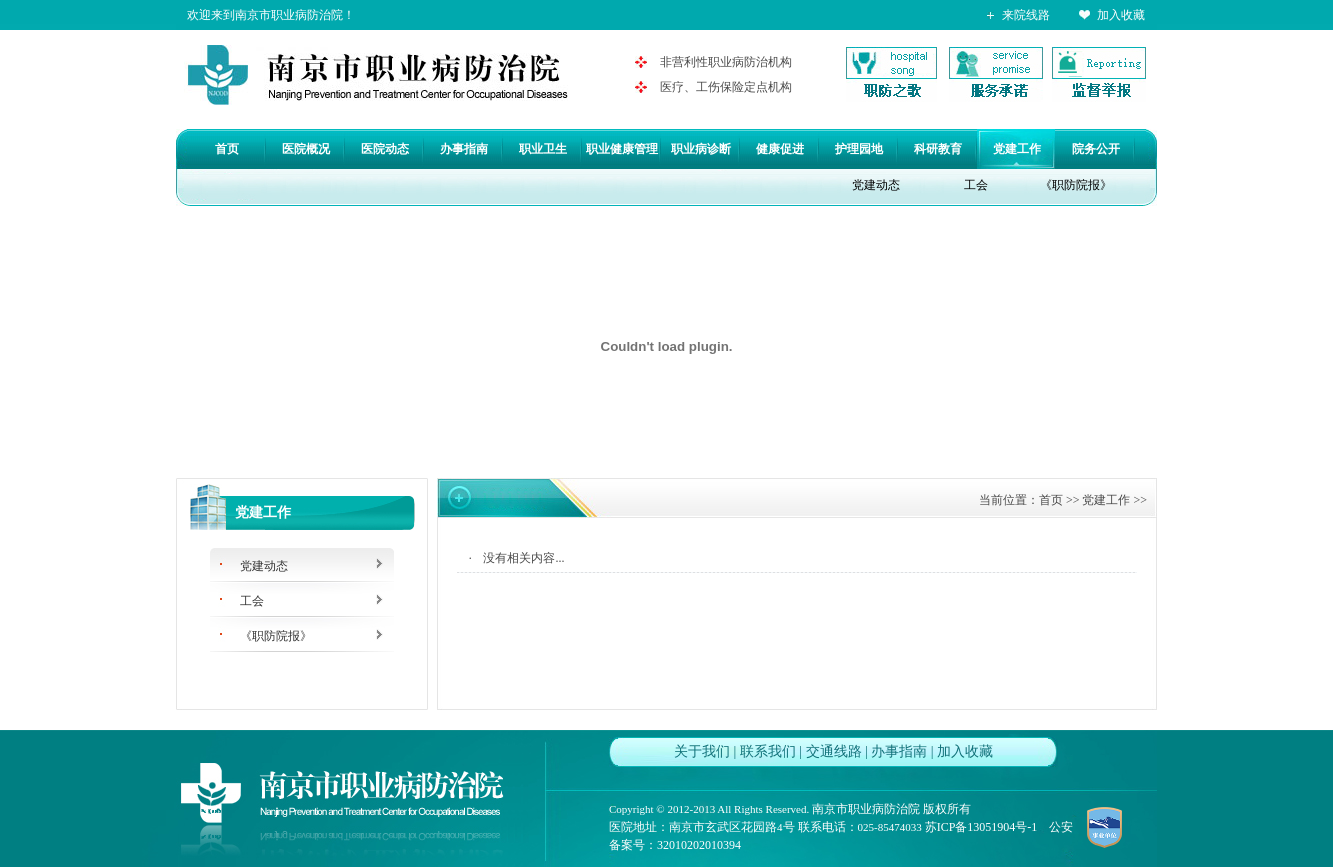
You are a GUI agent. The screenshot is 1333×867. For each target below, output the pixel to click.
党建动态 (876, 185)
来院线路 (1026, 15)
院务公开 (1096, 149)
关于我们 (702, 751)
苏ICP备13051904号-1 (981, 827)
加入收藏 (1121, 15)
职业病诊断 (701, 149)
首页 (227, 149)
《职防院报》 (1076, 185)
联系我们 (768, 751)
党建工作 (1017, 149)
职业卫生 (543, 149)
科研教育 (938, 149)
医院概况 (306, 149)
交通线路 (834, 751)
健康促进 (780, 149)
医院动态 (385, 149)
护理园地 (859, 149)
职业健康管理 (622, 149)
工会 (976, 185)
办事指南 (464, 149)
